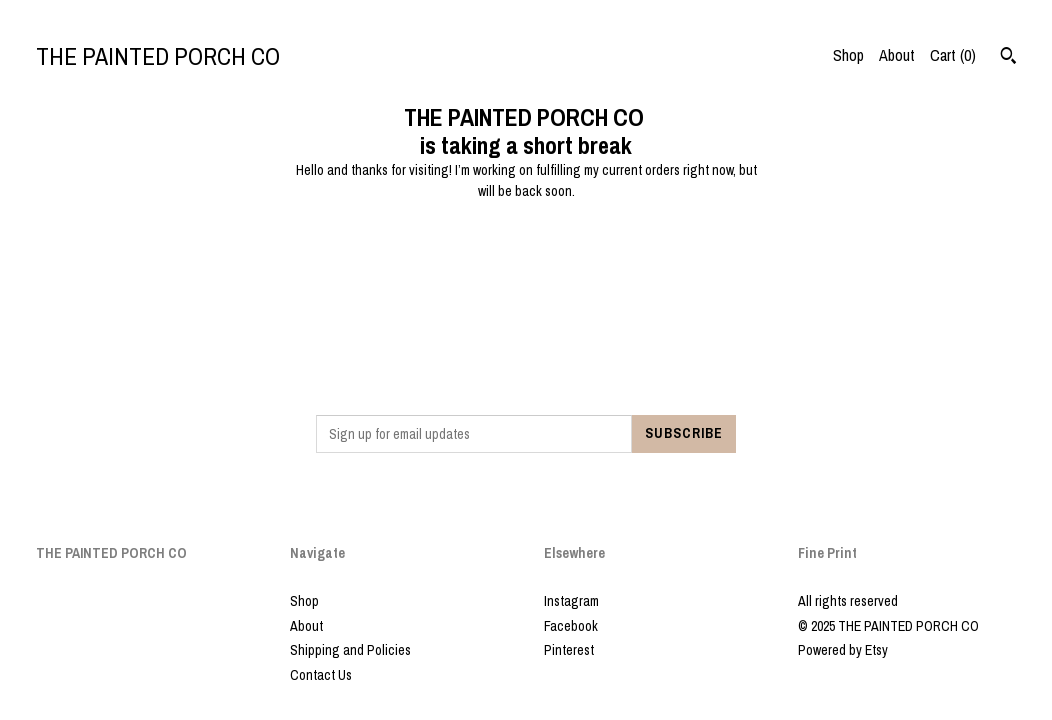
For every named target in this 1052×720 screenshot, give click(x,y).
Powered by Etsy (843, 650)
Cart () (953, 55)
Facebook (571, 626)
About (897, 55)
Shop (848, 55)
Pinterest (569, 650)
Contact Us (321, 675)
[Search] (1008, 58)
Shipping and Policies (350, 650)
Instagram (571, 601)
